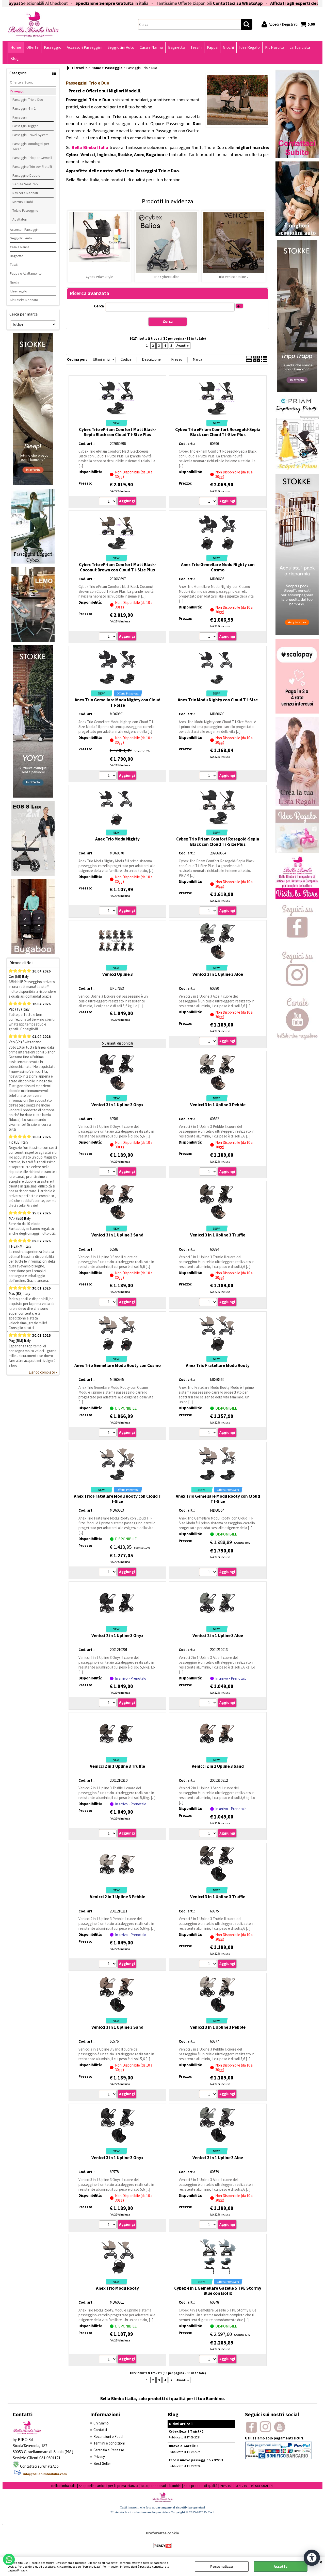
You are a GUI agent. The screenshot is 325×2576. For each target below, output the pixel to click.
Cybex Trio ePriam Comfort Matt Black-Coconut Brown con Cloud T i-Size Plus (117, 567)
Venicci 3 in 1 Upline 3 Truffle (217, 1235)
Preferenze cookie (162, 2533)
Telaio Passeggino (25, 210)
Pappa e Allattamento (26, 273)
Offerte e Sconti (22, 82)
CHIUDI (320, 2562)
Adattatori (19, 219)
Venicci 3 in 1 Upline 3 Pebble (218, 1105)
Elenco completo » (43, 1372)
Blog (14, 58)
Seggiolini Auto (121, 47)
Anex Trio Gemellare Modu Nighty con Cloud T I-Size (117, 702)
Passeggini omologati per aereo (30, 146)
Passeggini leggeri (25, 126)
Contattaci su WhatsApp (268, 3)
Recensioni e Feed (108, 2436)
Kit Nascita (274, 47)
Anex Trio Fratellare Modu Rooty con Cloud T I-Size (117, 1498)
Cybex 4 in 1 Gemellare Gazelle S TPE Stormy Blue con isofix (217, 2290)
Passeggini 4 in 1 (24, 108)
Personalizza (221, 2566)
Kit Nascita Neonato (24, 300)
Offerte (32, 47)
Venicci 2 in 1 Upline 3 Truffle (117, 1766)
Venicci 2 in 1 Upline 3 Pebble (117, 1897)
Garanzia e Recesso (108, 2450)
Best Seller (102, 2463)
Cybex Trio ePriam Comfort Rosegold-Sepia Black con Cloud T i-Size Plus (218, 432)
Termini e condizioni (109, 2443)
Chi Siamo (101, 2423)
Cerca (99, 306)
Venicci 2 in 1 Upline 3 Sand (218, 1766)
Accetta (280, 2566)
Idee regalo (18, 291)
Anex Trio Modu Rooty (117, 2288)
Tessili (196, 47)
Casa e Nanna (151, 47)
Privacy (22, 2570)
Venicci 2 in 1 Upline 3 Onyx (117, 1635)
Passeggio (52, 47)
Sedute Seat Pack (25, 184)
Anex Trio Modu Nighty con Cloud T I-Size (218, 700)
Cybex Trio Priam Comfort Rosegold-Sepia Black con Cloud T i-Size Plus (217, 841)
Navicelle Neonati (25, 193)
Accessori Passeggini (84, 47)
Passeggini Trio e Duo (27, 99)
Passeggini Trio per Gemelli (32, 157)
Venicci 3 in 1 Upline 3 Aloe (217, 974)
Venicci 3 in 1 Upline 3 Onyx (117, 1105)
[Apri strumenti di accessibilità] (312, 2558)
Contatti (100, 2429)
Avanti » (182, 346)
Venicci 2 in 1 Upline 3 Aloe (217, 1635)
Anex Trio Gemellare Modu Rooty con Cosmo (117, 1365)
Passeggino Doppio (26, 175)
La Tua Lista (299, 47)
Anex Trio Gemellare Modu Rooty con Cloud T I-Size (218, 1498)
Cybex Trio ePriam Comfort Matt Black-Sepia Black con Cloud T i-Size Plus (117, 432)
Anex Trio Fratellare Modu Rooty (218, 1365)
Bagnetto (176, 47)
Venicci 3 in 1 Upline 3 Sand (117, 1235)
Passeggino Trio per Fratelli (32, 166)
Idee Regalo (249, 47)
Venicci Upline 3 (117, 974)
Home (15, 47)
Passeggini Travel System (30, 135)
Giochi (228, 47)
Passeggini (19, 117)
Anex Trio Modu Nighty (117, 839)
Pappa (212, 47)
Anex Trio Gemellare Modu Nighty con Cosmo (218, 567)
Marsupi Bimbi (22, 202)
